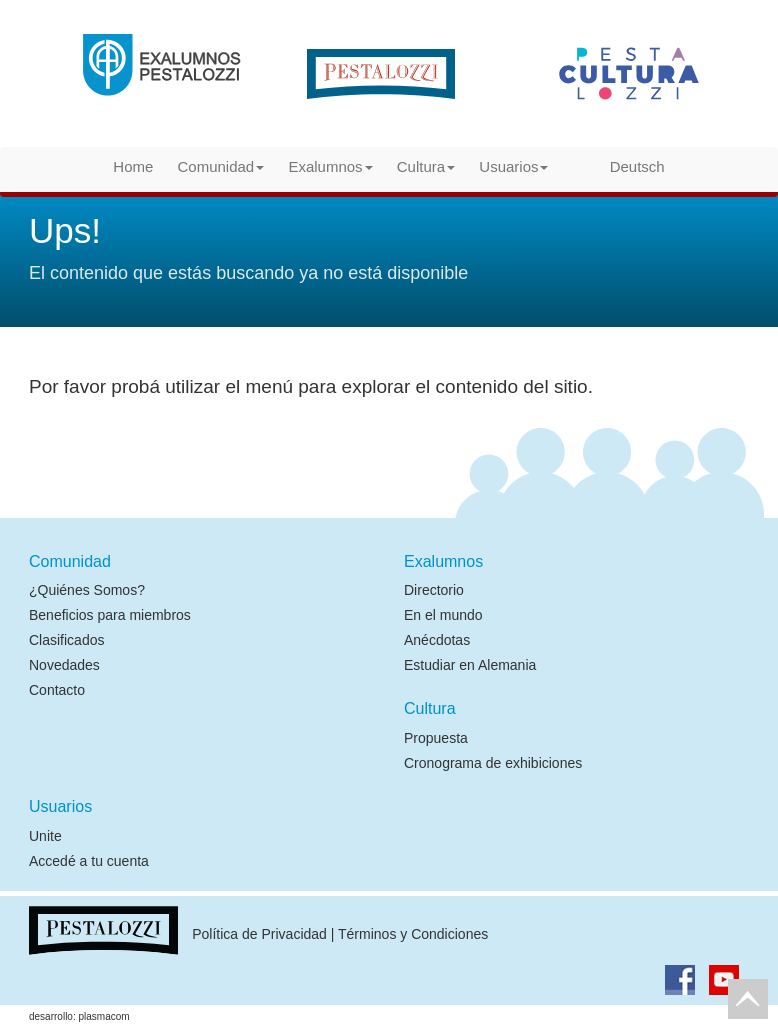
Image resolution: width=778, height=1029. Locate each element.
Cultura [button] (426, 166)
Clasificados (66, 640)
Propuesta (436, 738)
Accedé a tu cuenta (89, 861)
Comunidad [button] (221, 166)
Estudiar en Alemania (470, 665)
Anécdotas (437, 640)
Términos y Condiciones (413, 934)
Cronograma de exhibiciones (493, 763)
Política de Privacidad (259, 934)
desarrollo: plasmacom (79, 1016)
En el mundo (443, 615)
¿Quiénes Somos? (87, 590)
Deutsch (619, 166)
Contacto (57, 690)
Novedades (64, 665)
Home (133, 166)
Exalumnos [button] (330, 166)
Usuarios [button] (513, 166)
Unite (45, 836)
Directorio (434, 590)
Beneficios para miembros (110, 615)
